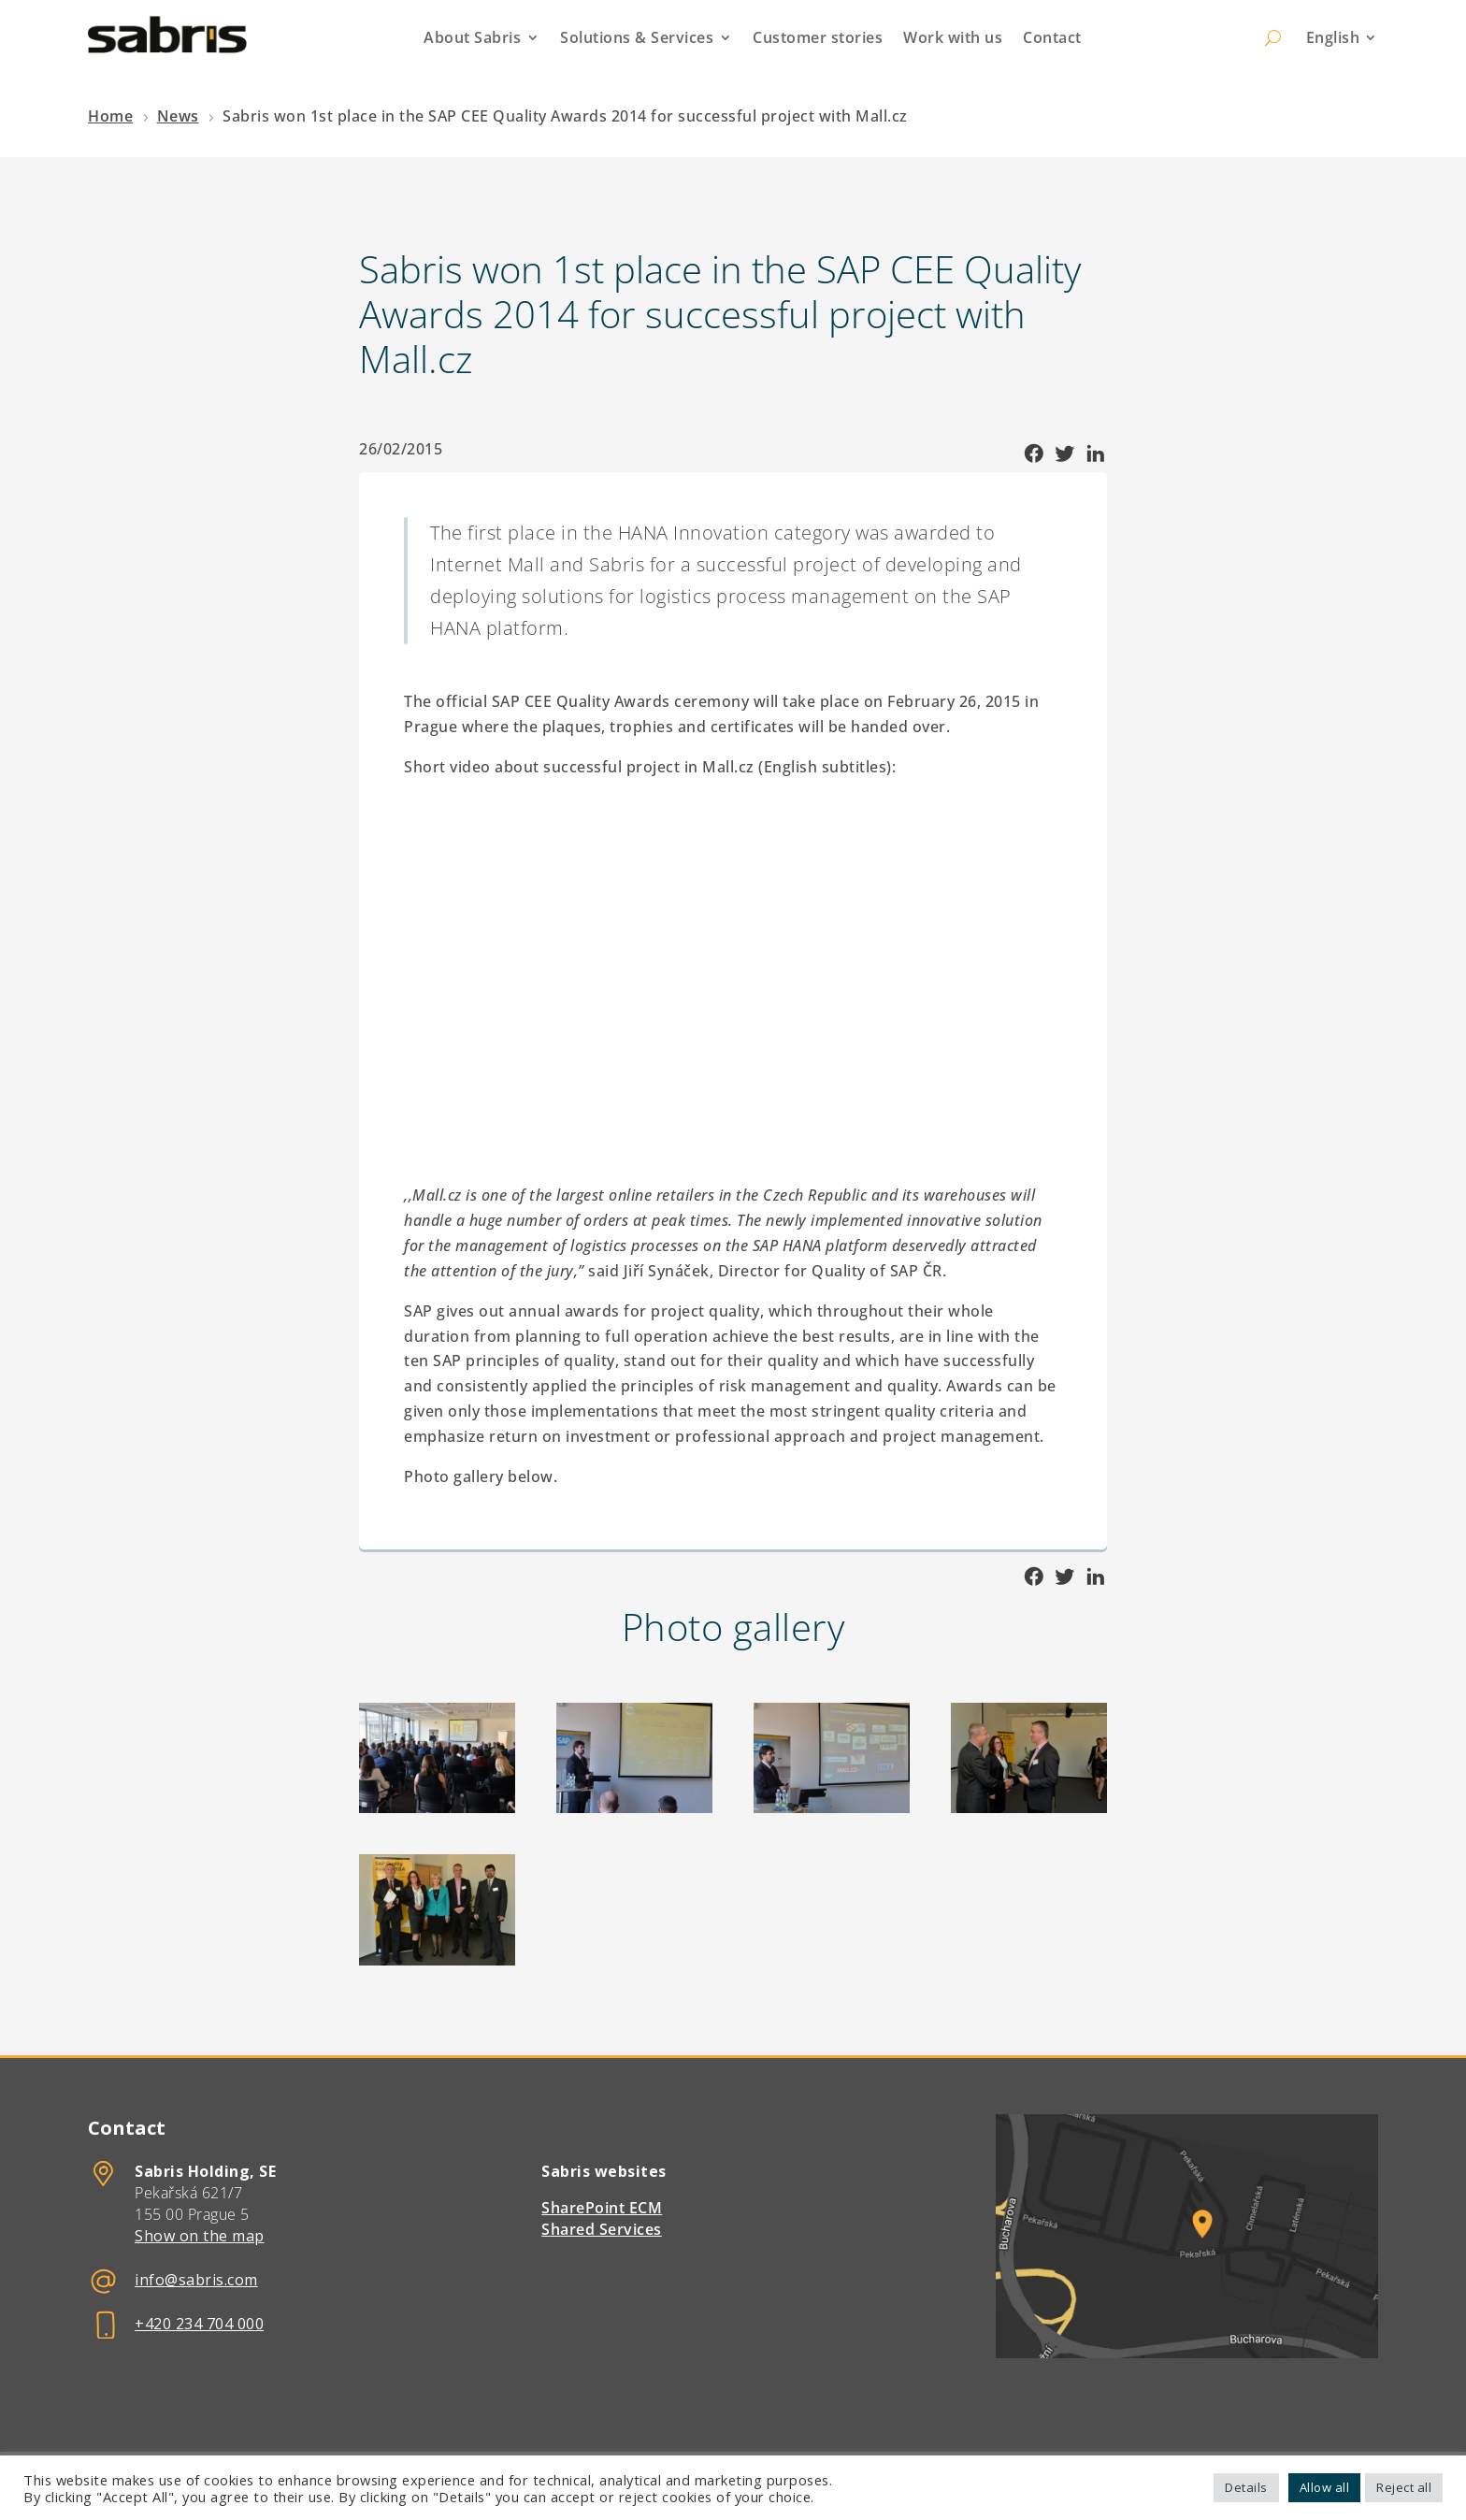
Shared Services (601, 2229)
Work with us (952, 37)
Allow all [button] (1325, 2487)
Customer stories (818, 37)
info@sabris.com (196, 2279)
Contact (1052, 37)
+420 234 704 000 (199, 2323)
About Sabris (472, 37)
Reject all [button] (1403, 2487)
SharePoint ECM (601, 2207)
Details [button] (1246, 2487)
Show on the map (200, 2235)
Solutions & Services (636, 37)
